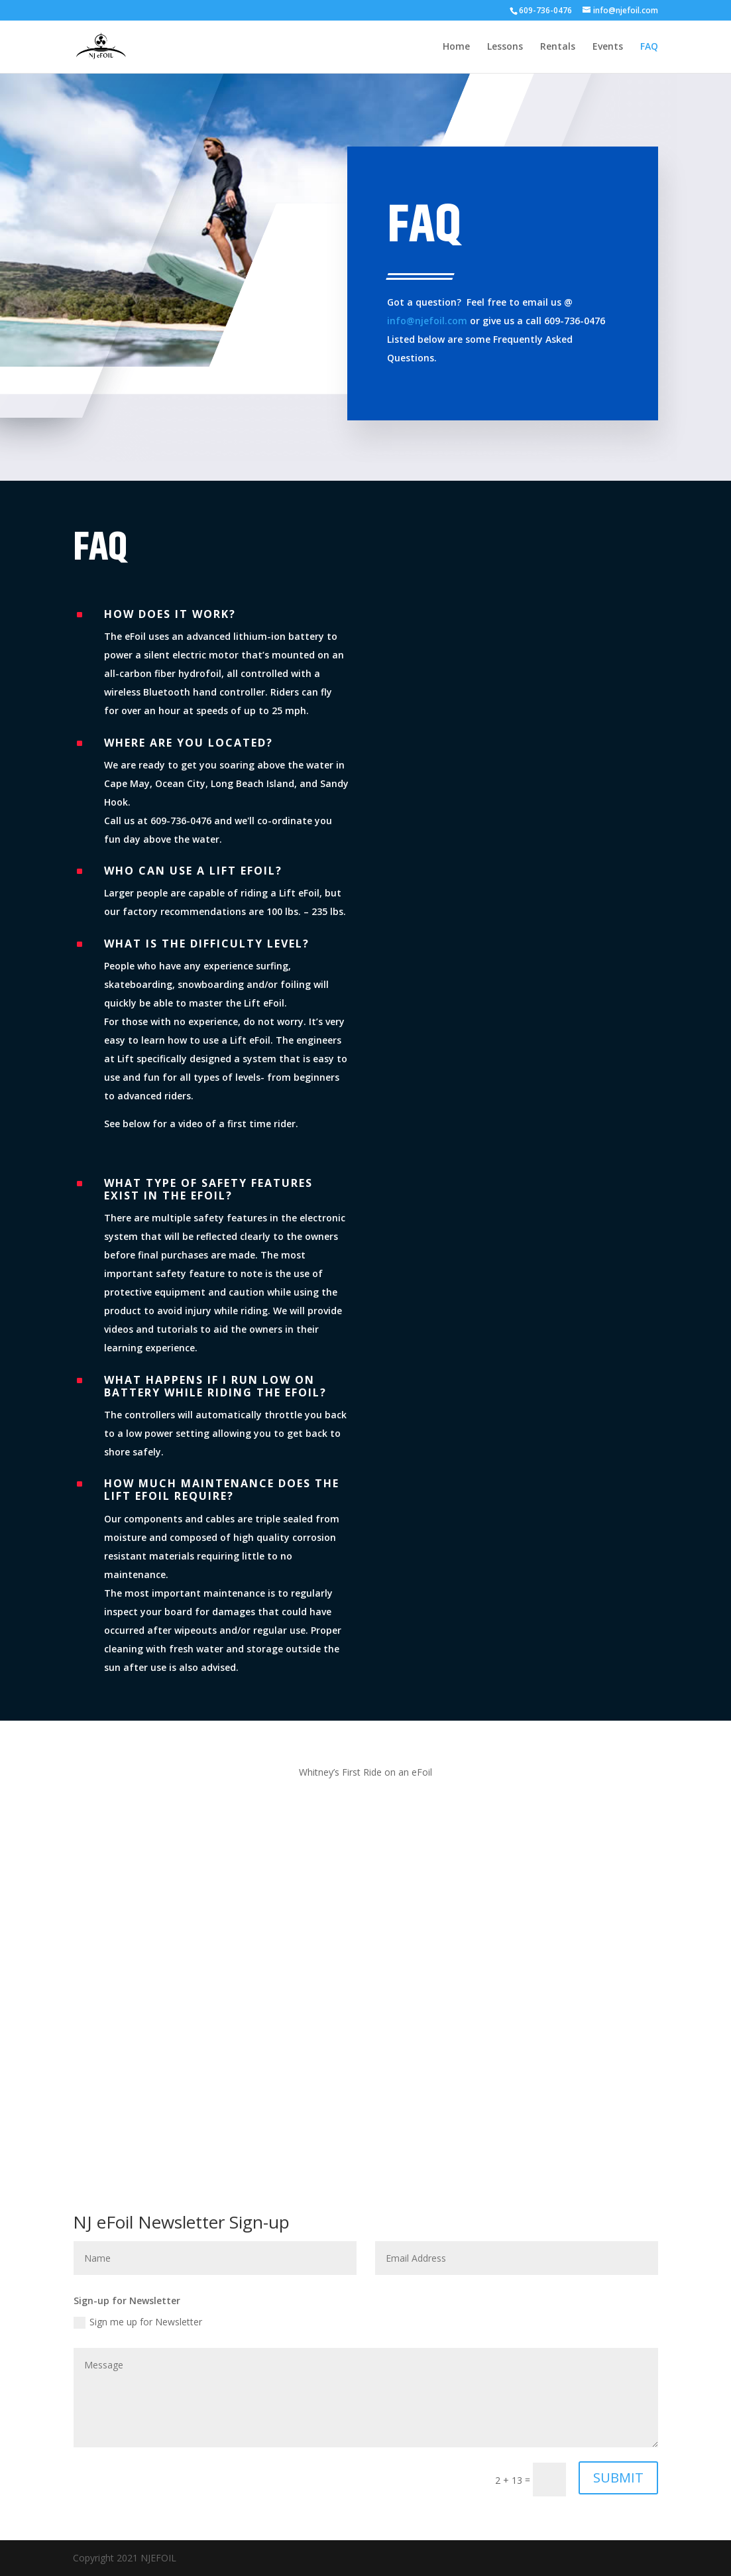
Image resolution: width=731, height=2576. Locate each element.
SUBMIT (618, 2477)
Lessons (505, 47)
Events (607, 47)
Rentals (557, 47)
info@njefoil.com (427, 320)
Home (456, 47)
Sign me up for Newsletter (138, 2322)
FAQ (649, 47)
